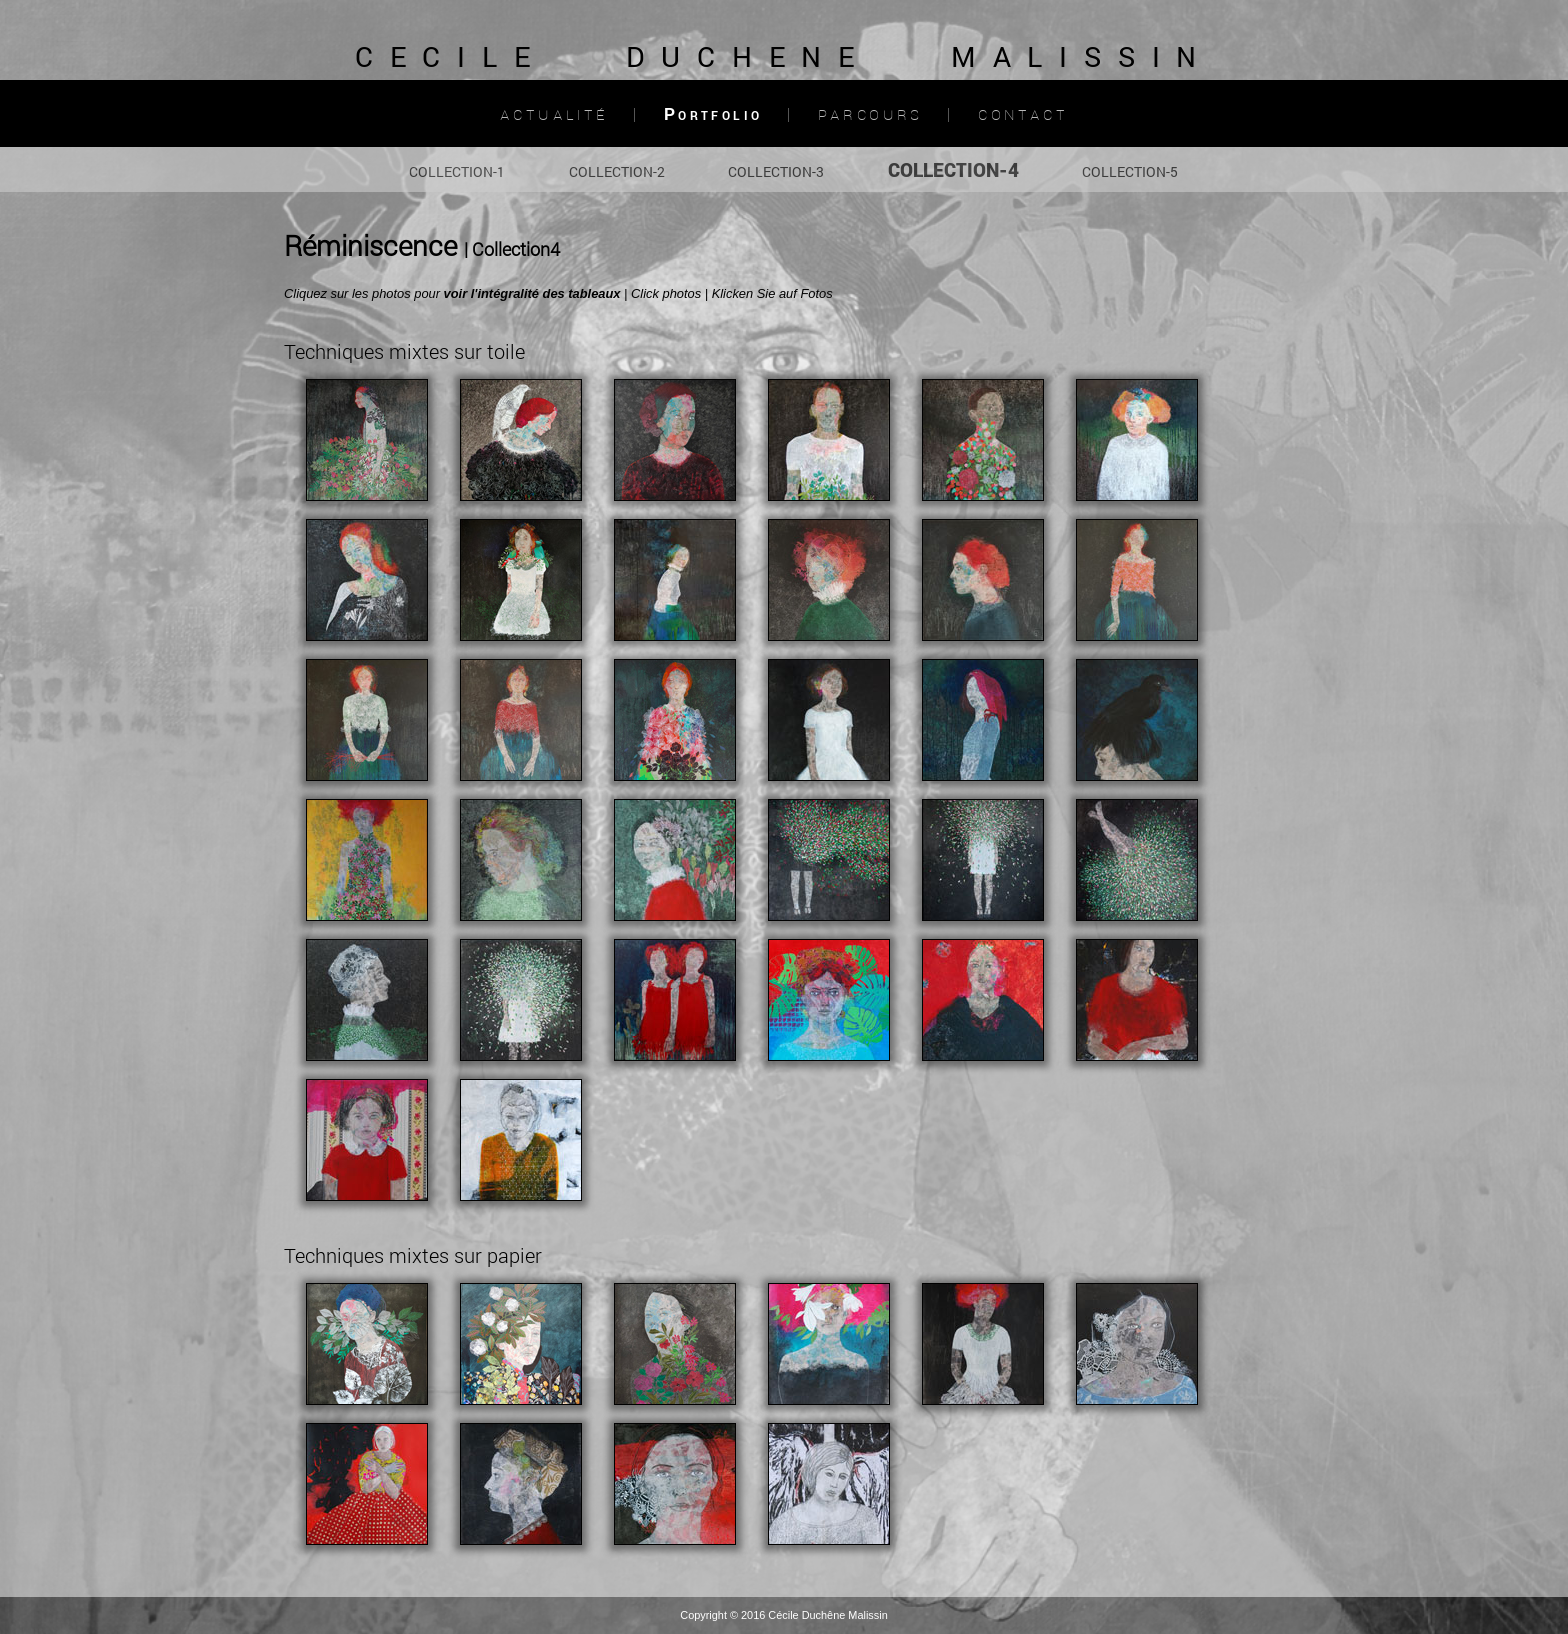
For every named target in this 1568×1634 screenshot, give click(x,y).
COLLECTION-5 (1130, 171)
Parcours (870, 113)
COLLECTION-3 (776, 171)
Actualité (554, 113)
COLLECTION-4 (953, 169)
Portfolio (713, 113)
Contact (1023, 113)
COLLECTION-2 (617, 171)
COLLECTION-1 (457, 171)
